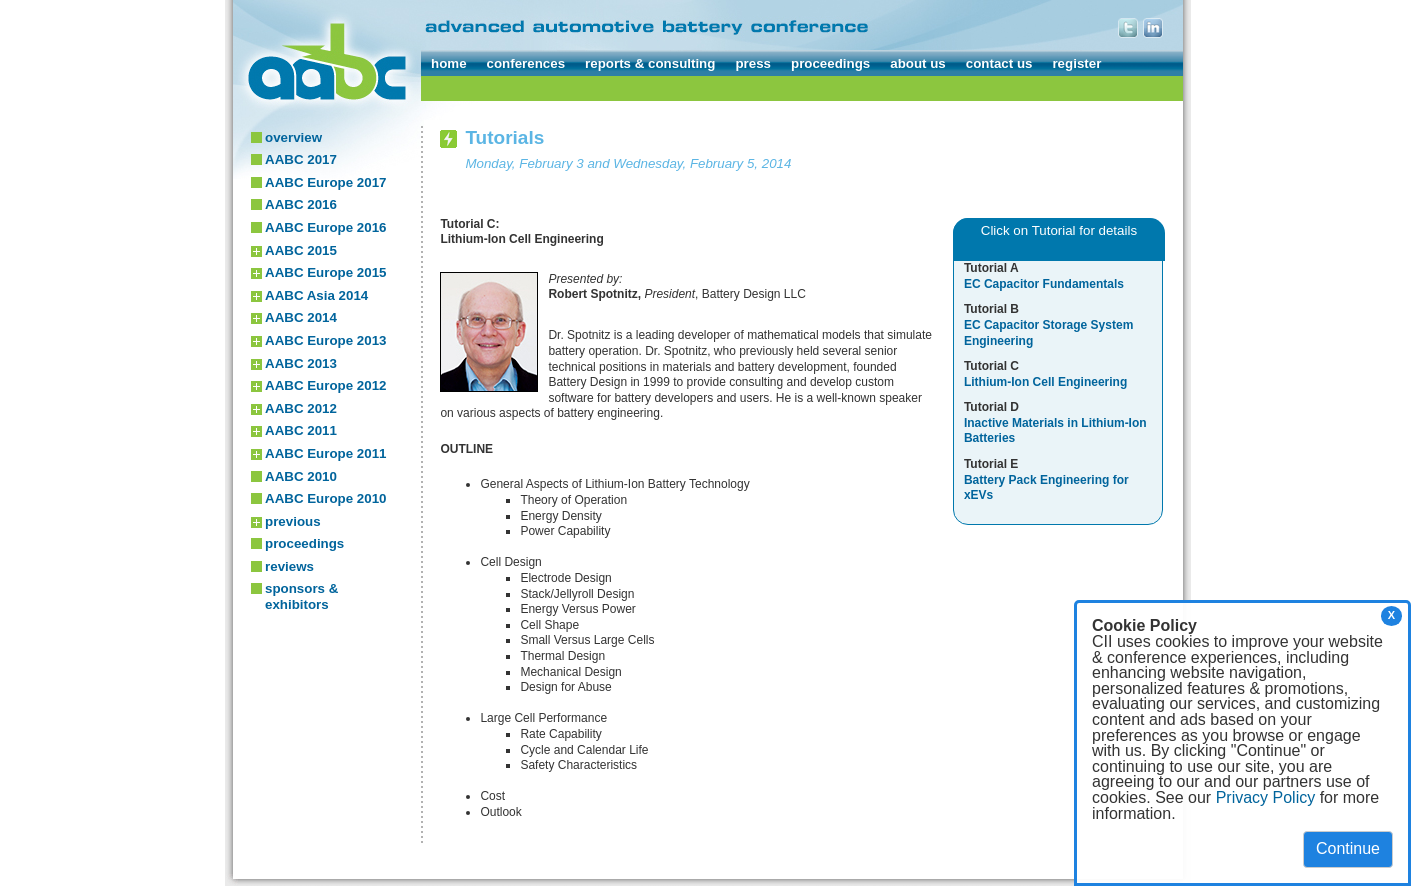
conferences (526, 63)
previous (293, 521)
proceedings (830, 63)
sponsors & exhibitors (301, 596)
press (753, 63)
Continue (1348, 848)
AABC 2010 (301, 476)
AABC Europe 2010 (325, 498)
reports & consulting (650, 63)
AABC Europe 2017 (325, 182)
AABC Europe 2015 (325, 272)
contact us (999, 63)
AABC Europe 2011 (325, 453)
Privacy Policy (1266, 797)
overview (293, 137)
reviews (289, 566)
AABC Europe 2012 (325, 385)
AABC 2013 (301, 363)
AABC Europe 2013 (325, 340)
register (1076, 63)
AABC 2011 (301, 430)
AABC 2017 (301, 159)
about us (918, 63)
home (449, 63)
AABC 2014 (301, 317)
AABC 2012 (301, 408)
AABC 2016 (301, 204)
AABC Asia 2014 (316, 295)
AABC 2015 (301, 250)
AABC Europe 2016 (325, 227)
